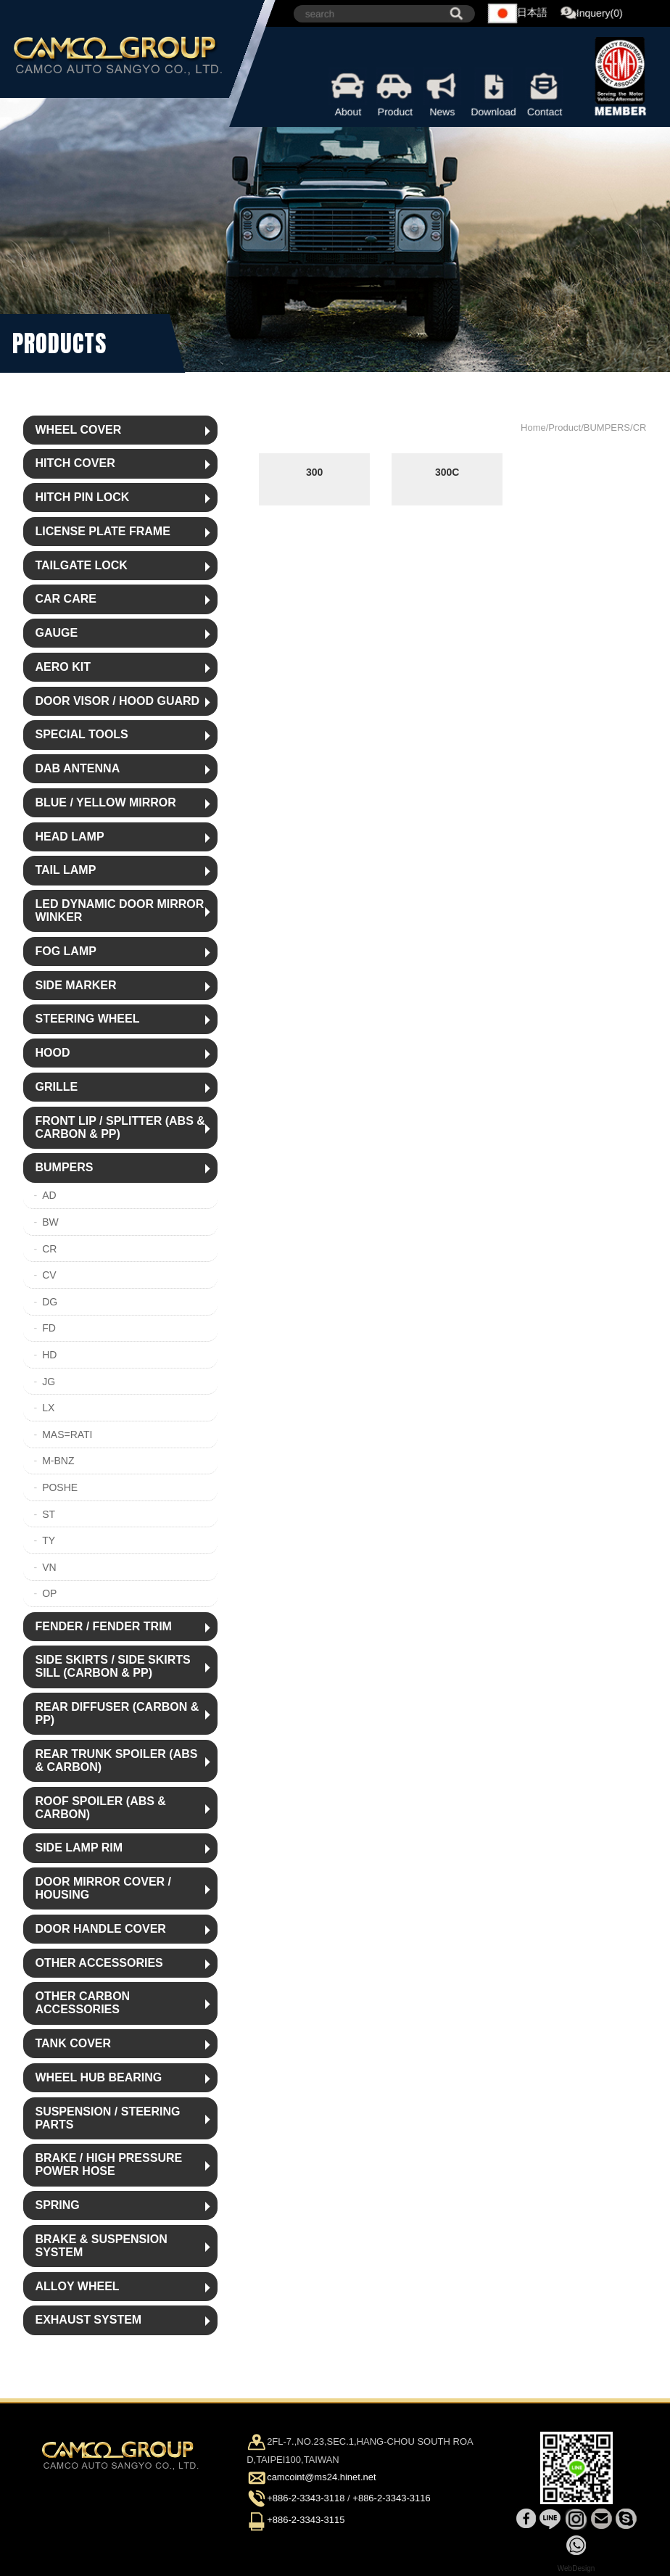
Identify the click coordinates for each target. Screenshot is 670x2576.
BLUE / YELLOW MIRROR (105, 802)
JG (48, 1381)
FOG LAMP (65, 951)
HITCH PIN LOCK (82, 497)
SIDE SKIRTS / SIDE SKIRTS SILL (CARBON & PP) (112, 1666)
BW (50, 1222)
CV (49, 1275)
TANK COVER (73, 2043)
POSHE (60, 1487)
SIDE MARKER (75, 985)
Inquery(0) (592, 14)
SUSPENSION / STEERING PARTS (107, 2118)
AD (49, 1195)
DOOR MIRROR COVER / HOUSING (103, 1888)
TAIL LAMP (65, 870)
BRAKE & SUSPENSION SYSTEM (101, 2245)
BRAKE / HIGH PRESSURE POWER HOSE (108, 2164)
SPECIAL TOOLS (81, 734)
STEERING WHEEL (87, 1018)
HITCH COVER (75, 463)
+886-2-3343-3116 (391, 2498)
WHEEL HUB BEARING (98, 2077)
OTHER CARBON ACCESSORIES (82, 2002)
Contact (544, 92)
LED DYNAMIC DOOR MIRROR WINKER (119, 910)
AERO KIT (62, 667)
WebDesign (576, 2568)
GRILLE (56, 1087)
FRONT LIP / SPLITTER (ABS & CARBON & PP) (119, 1127)
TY (48, 1540)
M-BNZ (58, 1460)
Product (395, 92)
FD (49, 1328)
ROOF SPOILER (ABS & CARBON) (100, 1807)
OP (49, 1593)
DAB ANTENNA (77, 768)
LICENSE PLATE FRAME (102, 531)
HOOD (52, 1052)
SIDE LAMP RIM (79, 1847)
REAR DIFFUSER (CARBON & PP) (117, 1713)
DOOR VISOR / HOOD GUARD (117, 701)
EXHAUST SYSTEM (88, 2319)
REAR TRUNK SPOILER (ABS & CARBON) (116, 1760)
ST (48, 1514)
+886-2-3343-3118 (305, 2498)
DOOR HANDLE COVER (100, 1929)
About (348, 92)
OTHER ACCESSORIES (98, 1963)
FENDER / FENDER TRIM (103, 1626)
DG (49, 1302)
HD (49, 1355)
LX (48, 1407)
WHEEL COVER (78, 430)
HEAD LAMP (69, 836)
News (442, 92)
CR (49, 1249)
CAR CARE (65, 599)
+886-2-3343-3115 (305, 2519)
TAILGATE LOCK (81, 565)
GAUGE (56, 633)
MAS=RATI (67, 1434)
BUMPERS (64, 1167)
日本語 (517, 13)
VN (49, 1567)
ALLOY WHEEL (77, 2286)
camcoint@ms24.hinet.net (321, 2477)
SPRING (57, 2205)
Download (493, 92)
